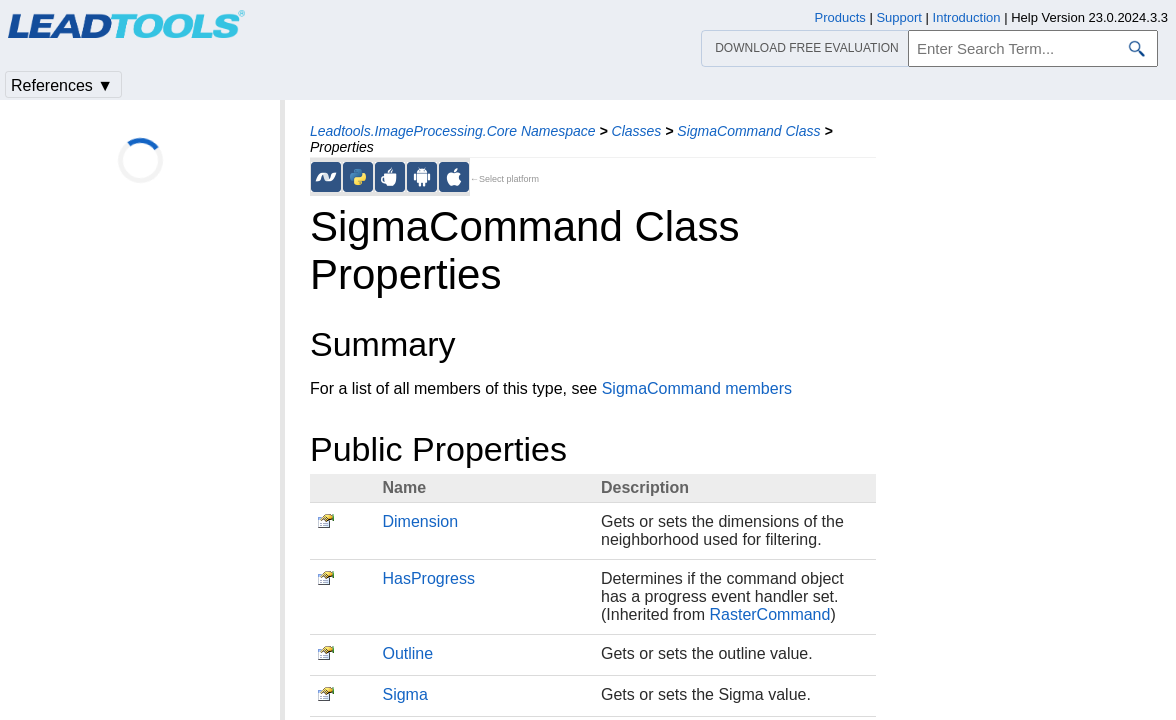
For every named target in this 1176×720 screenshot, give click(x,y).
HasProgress (428, 578)
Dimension (420, 521)
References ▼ (62, 85)
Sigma (404, 694)
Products (840, 17)
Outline (407, 653)
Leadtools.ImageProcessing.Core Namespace (453, 131)
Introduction (967, 17)
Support (899, 17)
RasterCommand (769, 614)
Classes (637, 131)
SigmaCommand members (697, 388)
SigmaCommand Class (748, 131)
